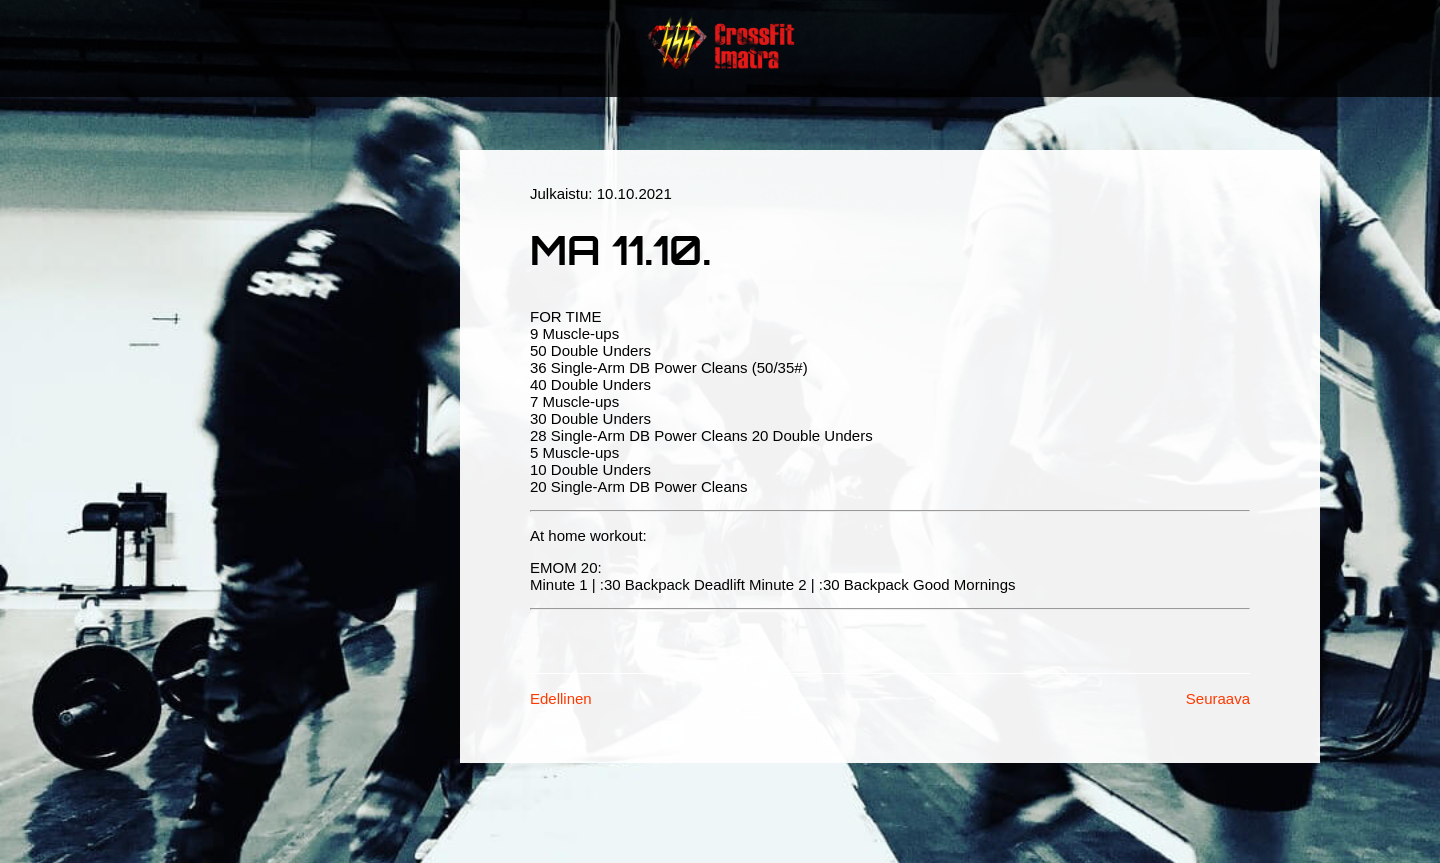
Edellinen (561, 698)
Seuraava (1218, 698)
